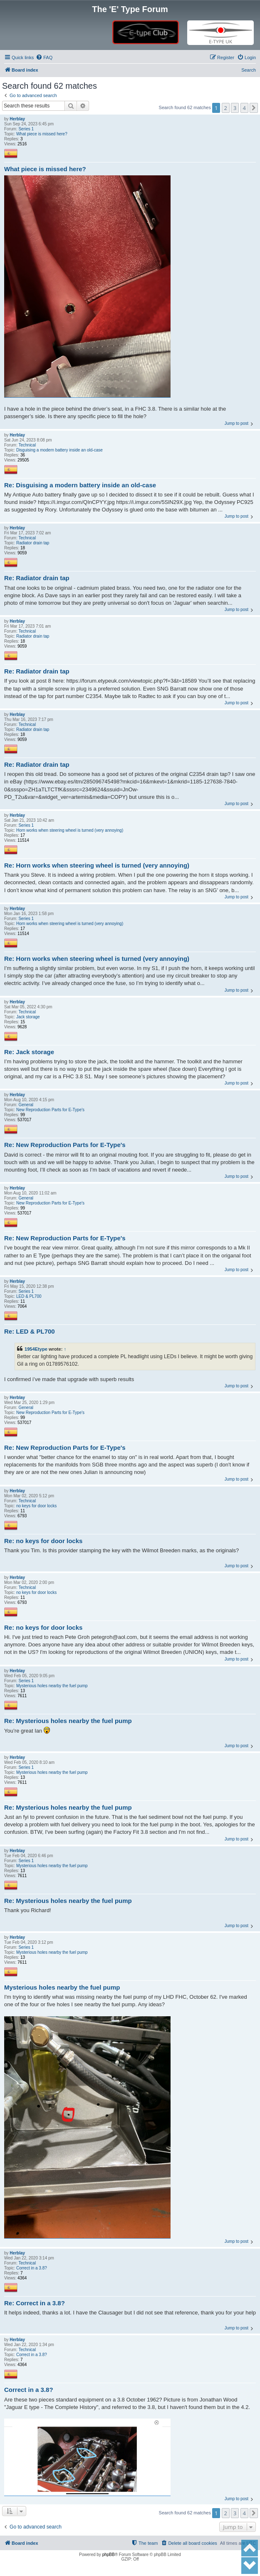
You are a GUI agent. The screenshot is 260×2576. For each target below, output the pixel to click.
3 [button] (234, 108)
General (25, 1104)
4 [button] (244, 108)
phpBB (108, 2554)
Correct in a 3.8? (31, 2268)
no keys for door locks (36, 1506)
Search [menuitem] (248, 69)
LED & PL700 (29, 1296)
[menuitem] (44, 57)
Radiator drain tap (33, 543)
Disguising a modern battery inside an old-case (59, 450)
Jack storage (28, 1017)
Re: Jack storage (29, 1051)
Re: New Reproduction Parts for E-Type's (65, 1144)
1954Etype (36, 1349)
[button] (254, 108)
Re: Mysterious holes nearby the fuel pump (68, 1720)
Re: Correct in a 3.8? (34, 2303)
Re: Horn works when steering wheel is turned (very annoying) (96, 865)
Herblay (17, 119)
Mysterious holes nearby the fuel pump (52, 1685)
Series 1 (26, 129)
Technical (27, 445)
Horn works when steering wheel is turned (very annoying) (69, 830)
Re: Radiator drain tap (36, 577)
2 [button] (225, 108)
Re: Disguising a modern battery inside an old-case (80, 485)
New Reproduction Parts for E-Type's (50, 1109)
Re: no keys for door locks (43, 1540)
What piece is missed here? (41, 134)
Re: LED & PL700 (29, 1331)
